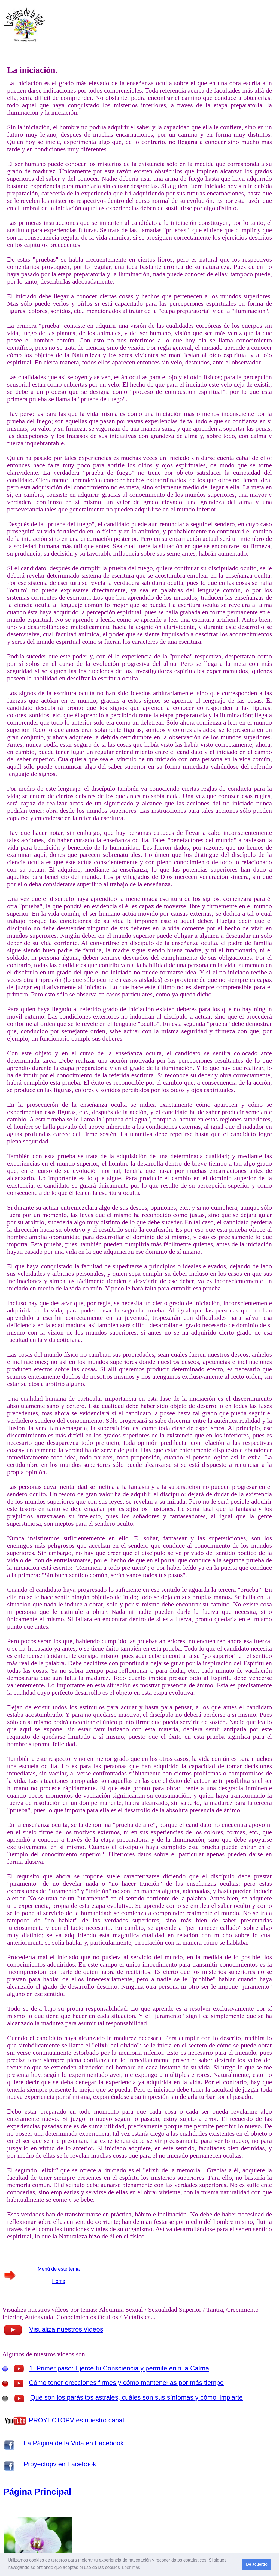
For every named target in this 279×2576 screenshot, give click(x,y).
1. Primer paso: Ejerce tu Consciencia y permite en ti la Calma (119, 2368)
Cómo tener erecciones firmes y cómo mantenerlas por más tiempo (126, 2382)
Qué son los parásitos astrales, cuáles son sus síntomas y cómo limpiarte (136, 2397)
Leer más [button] (131, 2567)
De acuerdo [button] (256, 2564)
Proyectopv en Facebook (60, 2464)
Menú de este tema (59, 2269)
